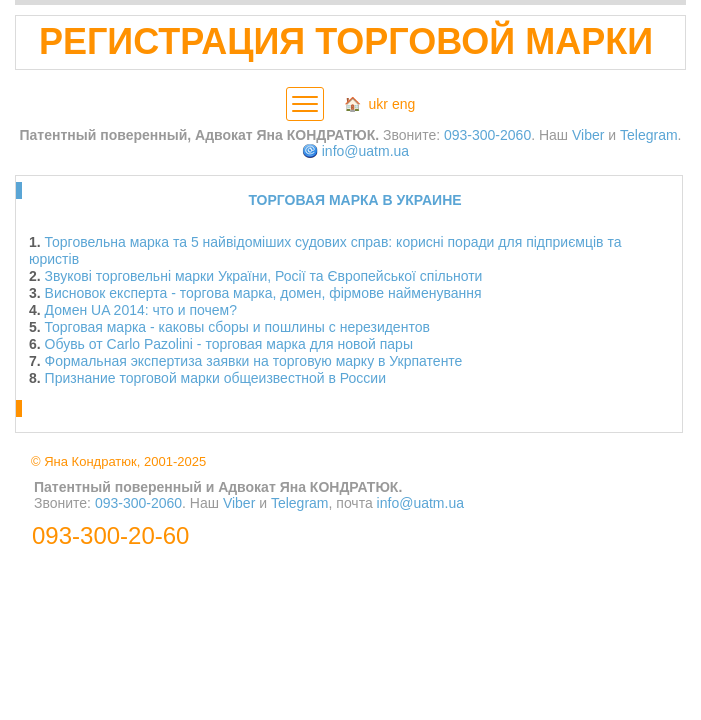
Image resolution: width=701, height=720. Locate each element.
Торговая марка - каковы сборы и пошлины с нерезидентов (237, 327)
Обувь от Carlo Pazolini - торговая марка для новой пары (229, 344)
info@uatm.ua (365, 151)
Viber (588, 135)
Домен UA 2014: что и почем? (141, 310)
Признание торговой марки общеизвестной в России (215, 378)
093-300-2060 (487, 135)
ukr (378, 104)
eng (403, 104)
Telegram (649, 135)
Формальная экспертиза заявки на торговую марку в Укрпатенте (254, 361)
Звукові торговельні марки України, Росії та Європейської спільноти (264, 276)
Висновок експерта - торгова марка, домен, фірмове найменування (263, 293)
